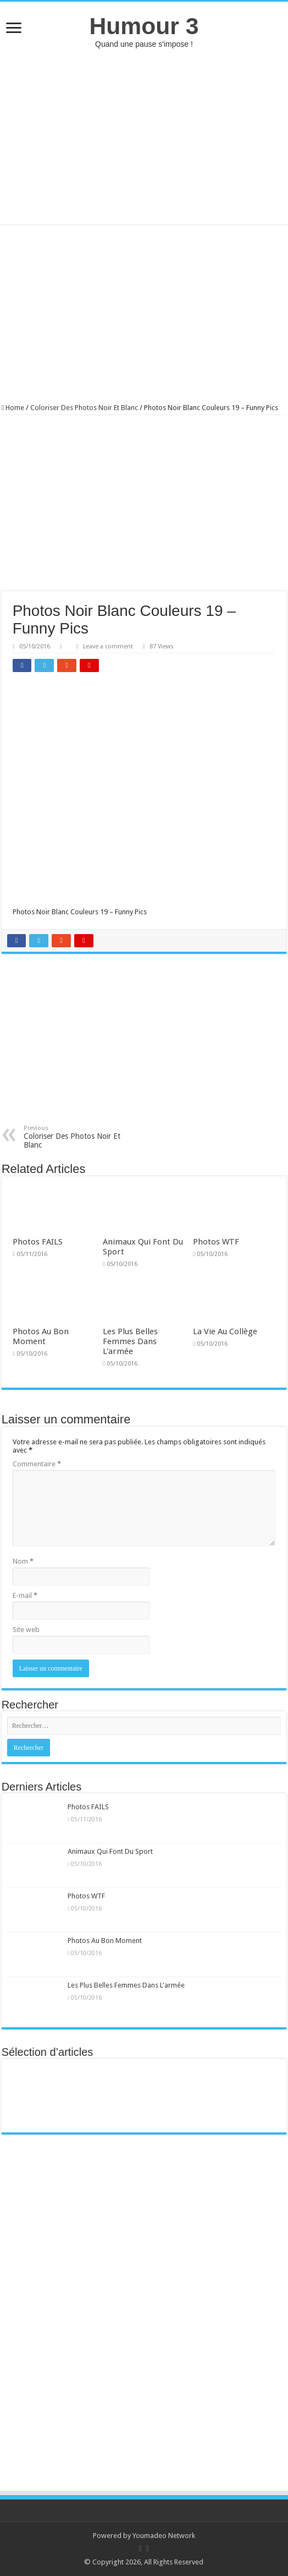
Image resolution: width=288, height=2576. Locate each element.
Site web (26, 1629)
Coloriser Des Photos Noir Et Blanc (84, 407)
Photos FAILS (38, 1242)
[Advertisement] (144, 136)
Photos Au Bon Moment (41, 1336)
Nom (23, 1561)
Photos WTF (216, 1242)
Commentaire (37, 1464)
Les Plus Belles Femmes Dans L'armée (130, 1341)
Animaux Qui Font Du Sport (110, 1851)
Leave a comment (108, 646)
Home (13, 407)
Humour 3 (143, 26)
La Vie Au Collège (225, 1331)
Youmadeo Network (163, 2535)
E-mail (25, 1595)
